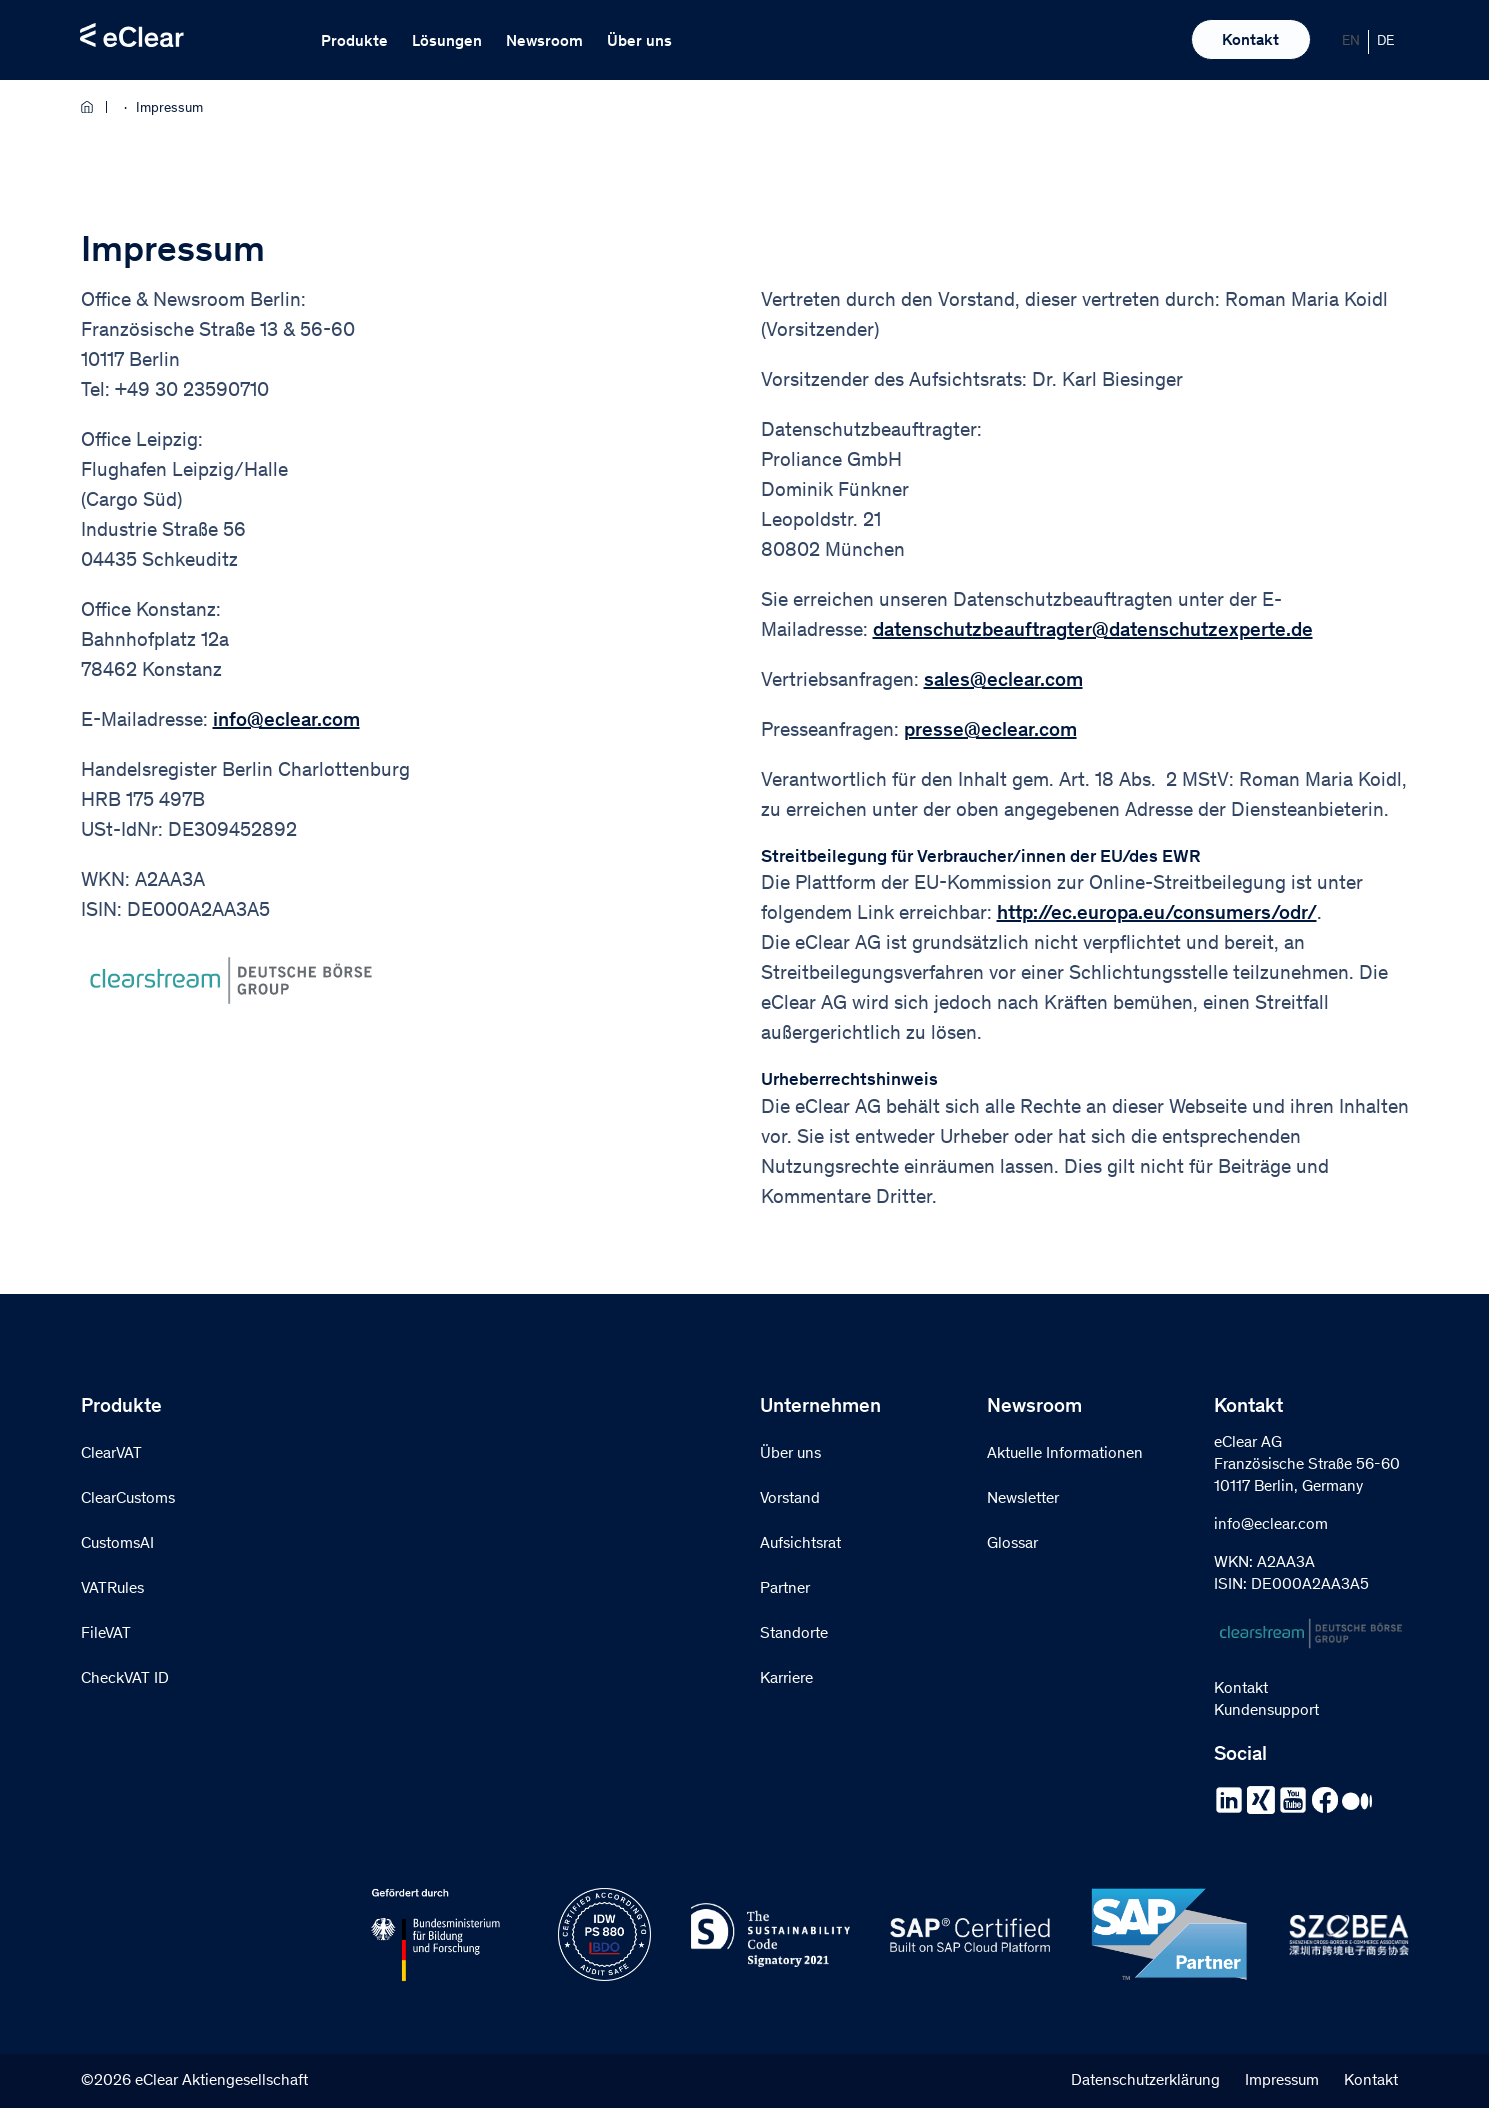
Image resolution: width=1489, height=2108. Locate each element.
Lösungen (447, 42)
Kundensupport (1266, 1711)
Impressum (1282, 2081)
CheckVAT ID (125, 1679)
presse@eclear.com (990, 732)
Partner (785, 1589)
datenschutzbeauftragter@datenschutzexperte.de (1093, 632)
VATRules (112, 1589)
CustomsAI (117, 1544)
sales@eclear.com (1003, 682)
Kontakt (1250, 41)
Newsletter (1023, 1499)
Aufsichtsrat (800, 1544)
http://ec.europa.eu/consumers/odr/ (1157, 915)
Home (94, 107)
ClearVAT (111, 1454)
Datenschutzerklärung (1145, 2081)
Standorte (794, 1634)
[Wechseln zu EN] (1351, 42)
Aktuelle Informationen (1065, 1454)
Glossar (1012, 1544)
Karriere (786, 1679)
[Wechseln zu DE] (1385, 42)
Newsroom (544, 42)
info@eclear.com (286, 722)
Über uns (639, 42)
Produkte (354, 42)
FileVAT (106, 1634)
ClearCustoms (128, 1499)
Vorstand (790, 1499)
